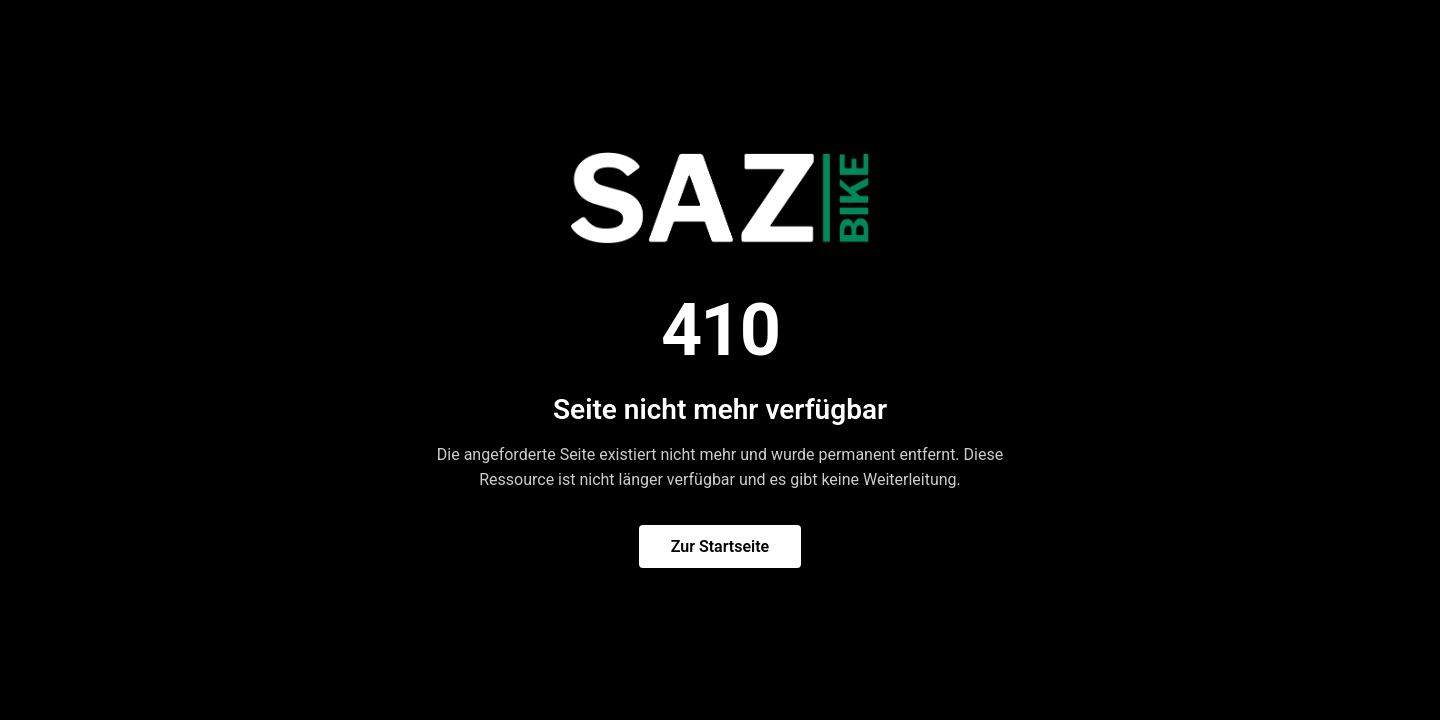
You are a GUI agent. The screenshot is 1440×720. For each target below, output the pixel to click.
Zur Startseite (720, 546)
